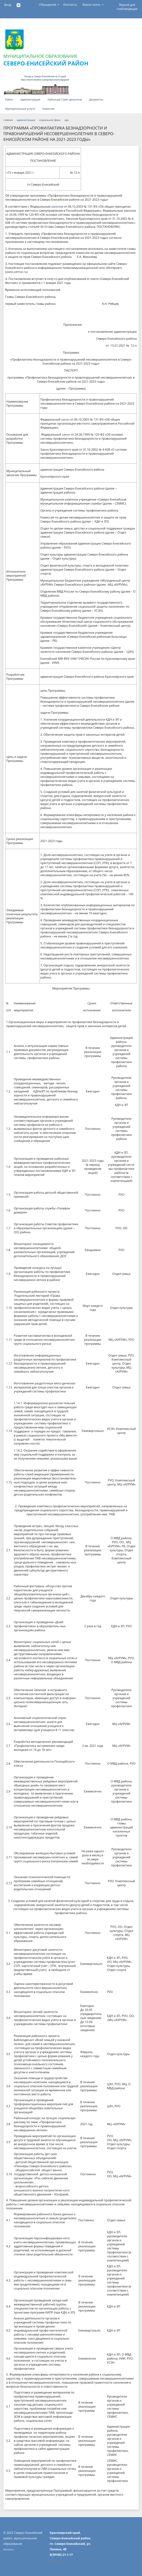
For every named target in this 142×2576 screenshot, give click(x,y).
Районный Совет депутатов (65, 99)
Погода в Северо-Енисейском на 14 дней (45, 76)
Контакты (70, 5)
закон (65, 419)
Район (9, 99)
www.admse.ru (16, 272)
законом (57, 207)
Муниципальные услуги (20, 108)
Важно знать (91, 5)
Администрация (30, 99)
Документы (96, 99)
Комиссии (48, 108)
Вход (7, 5)
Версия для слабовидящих (127, 6)
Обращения (47, 5)
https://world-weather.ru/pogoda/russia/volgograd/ (45, 79)
